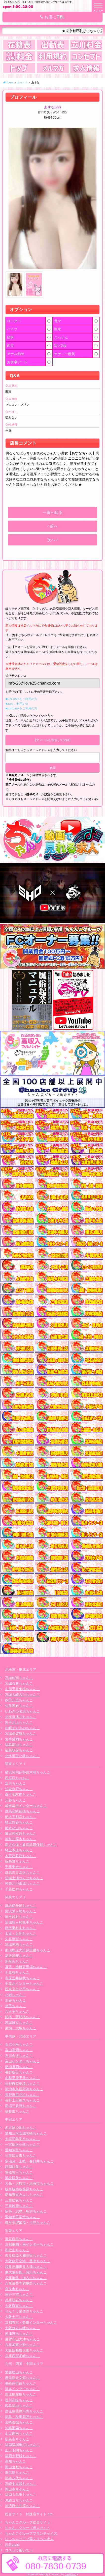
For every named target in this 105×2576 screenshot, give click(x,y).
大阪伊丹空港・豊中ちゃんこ (27, 2260)
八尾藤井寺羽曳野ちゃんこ (26, 2283)
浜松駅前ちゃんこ (19, 2177)
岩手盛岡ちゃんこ (19, 1739)
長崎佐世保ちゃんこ (20, 2383)
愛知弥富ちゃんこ (19, 2149)
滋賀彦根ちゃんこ (19, 2238)
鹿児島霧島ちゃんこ (20, 2394)
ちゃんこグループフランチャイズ (31, 2533)
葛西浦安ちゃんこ (19, 1955)
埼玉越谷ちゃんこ (19, 1916)
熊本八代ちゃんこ (19, 2477)
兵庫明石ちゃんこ (19, 2300)
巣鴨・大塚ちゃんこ (20, 2028)
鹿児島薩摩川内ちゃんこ (24, 2411)
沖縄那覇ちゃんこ (19, 2427)
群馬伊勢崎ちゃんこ (20, 1905)
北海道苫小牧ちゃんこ (22, 1755)
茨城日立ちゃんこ (19, 2022)
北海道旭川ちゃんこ (20, 1716)
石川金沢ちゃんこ (19, 2055)
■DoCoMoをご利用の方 (21, 699)
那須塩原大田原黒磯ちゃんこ (27, 1950)
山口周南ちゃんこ (19, 2433)
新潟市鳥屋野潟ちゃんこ (24, 2089)
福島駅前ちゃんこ (19, 1750)
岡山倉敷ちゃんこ (19, 2467)
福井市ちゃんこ (17, 2111)
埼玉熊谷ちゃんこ (19, 1822)
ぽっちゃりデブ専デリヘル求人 (29, 2538)
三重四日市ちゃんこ (20, 2155)
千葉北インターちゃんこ (24, 1983)
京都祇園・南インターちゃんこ (29, 2244)
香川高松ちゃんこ (19, 2400)
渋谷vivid (12, 2544)
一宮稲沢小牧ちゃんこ (22, 2144)
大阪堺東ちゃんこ (19, 2305)
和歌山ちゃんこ (17, 2250)
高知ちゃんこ (15, 2461)
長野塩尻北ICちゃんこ (22, 2094)
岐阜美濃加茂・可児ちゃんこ (27, 2222)
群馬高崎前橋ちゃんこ (22, 1811)
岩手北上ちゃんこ (19, 1722)
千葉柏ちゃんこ (17, 1972)
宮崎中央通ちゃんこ (20, 2483)
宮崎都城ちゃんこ (19, 2422)
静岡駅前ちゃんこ (19, 2166)
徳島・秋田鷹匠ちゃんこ (24, 2416)
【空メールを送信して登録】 (52, 740)
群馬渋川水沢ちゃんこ (22, 1872)
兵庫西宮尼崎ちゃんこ (22, 2355)
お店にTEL (52, 16)
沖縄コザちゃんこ (19, 2500)
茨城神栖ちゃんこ (19, 1944)
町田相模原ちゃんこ (20, 1833)
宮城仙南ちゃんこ (19, 1677)
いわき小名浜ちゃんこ (22, 1711)
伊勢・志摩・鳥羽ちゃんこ (26, 2211)
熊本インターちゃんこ (22, 2388)
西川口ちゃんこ (17, 1777)
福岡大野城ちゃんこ (20, 2455)
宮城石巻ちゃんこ (19, 1683)
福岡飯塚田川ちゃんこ (22, 2444)
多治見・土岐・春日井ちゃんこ (29, 2161)
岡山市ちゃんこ (17, 2489)
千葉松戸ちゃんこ (19, 1889)
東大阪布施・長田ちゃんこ (26, 2272)
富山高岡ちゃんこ (19, 2049)
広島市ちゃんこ (17, 2439)
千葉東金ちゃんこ (19, 1866)
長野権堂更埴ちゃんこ (22, 2083)
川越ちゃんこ (15, 1800)
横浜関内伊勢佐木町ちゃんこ (27, 1772)
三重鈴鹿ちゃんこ (19, 2205)
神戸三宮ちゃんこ (19, 2294)
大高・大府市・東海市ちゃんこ (29, 2183)
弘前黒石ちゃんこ (19, 1705)
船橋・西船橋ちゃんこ (22, 2016)
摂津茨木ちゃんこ (19, 2333)
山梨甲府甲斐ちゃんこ (22, 2077)
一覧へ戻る (53, 512)
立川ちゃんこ (15, 1783)
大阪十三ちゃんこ (19, 2316)
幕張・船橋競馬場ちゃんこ (26, 1966)
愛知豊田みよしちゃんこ (24, 2194)
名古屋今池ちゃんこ (20, 2127)
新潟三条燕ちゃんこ (20, 2105)
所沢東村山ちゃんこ (20, 1927)
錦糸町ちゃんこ (17, 1861)
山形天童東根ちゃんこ (22, 1688)
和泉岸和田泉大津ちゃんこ (26, 2266)
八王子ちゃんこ (17, 2011)
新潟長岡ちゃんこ (19, 2066)
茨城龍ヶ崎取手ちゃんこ (24, 1922)
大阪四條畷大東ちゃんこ (24, 2350)
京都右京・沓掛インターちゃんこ (31, 2322)
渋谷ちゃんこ (15, 2000)
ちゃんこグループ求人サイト (27, 2527)
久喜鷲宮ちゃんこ (19, 1938)
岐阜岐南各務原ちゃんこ (24, 2189)
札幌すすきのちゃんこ (22, 1727)
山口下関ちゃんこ (19, 2450)
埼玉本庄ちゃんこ (19, 1850)
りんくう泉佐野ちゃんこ (24, 2311)
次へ (52, 539)
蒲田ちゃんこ (15, 2005)
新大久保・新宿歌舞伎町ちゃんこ (31, 1844)
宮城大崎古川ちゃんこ (22, 1694)
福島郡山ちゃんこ (19, 1744)
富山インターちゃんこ (22, 2061)
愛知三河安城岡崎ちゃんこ (26, 2133)
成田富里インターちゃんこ (26, 1805)
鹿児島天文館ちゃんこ (22, 2377)
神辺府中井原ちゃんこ (22, 2505)
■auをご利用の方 (17, 703)
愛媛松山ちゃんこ (19, 2372)
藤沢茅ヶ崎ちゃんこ (20, 1911)
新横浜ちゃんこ (17, 1961)
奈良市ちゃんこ (17, 2288)
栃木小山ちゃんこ (19, 1827)
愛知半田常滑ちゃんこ (22, 2216)
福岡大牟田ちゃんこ (20, 2494)
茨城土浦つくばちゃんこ (24, 1878)
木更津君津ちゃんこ (20, 1855)
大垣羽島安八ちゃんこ (22, 2138)
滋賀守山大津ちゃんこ (22, 2339)
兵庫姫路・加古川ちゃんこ (26, 2277)
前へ (52, 526)
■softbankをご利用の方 (21, 708)
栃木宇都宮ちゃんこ (20, 1816)
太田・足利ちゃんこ (20, 1933)
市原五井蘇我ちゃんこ (22, 1978)
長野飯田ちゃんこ (19, 2072)
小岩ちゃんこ (15, 1994)
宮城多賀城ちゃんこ (20, 1733)
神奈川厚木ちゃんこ (20, 1838)
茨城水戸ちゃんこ (19, 1788)
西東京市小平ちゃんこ (22, 1988)
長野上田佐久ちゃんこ (22, 2100)
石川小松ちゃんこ (19, 2044)
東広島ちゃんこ (17, 2472)
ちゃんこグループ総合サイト (27, 2522)
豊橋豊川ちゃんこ (19, 2172)
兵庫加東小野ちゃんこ (22, 2344)
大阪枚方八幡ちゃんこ (22, 2327)
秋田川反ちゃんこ (19, 1700)
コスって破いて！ (19, 2550)
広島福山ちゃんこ (19, 2405)
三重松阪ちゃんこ (19, 2200)
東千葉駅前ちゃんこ (20, 1794)
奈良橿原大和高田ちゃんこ (26, 2255)
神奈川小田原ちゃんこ (22, 1883)
